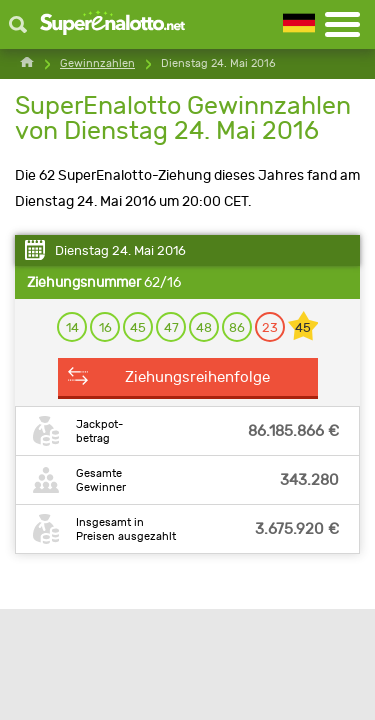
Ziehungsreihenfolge (197, 377)
